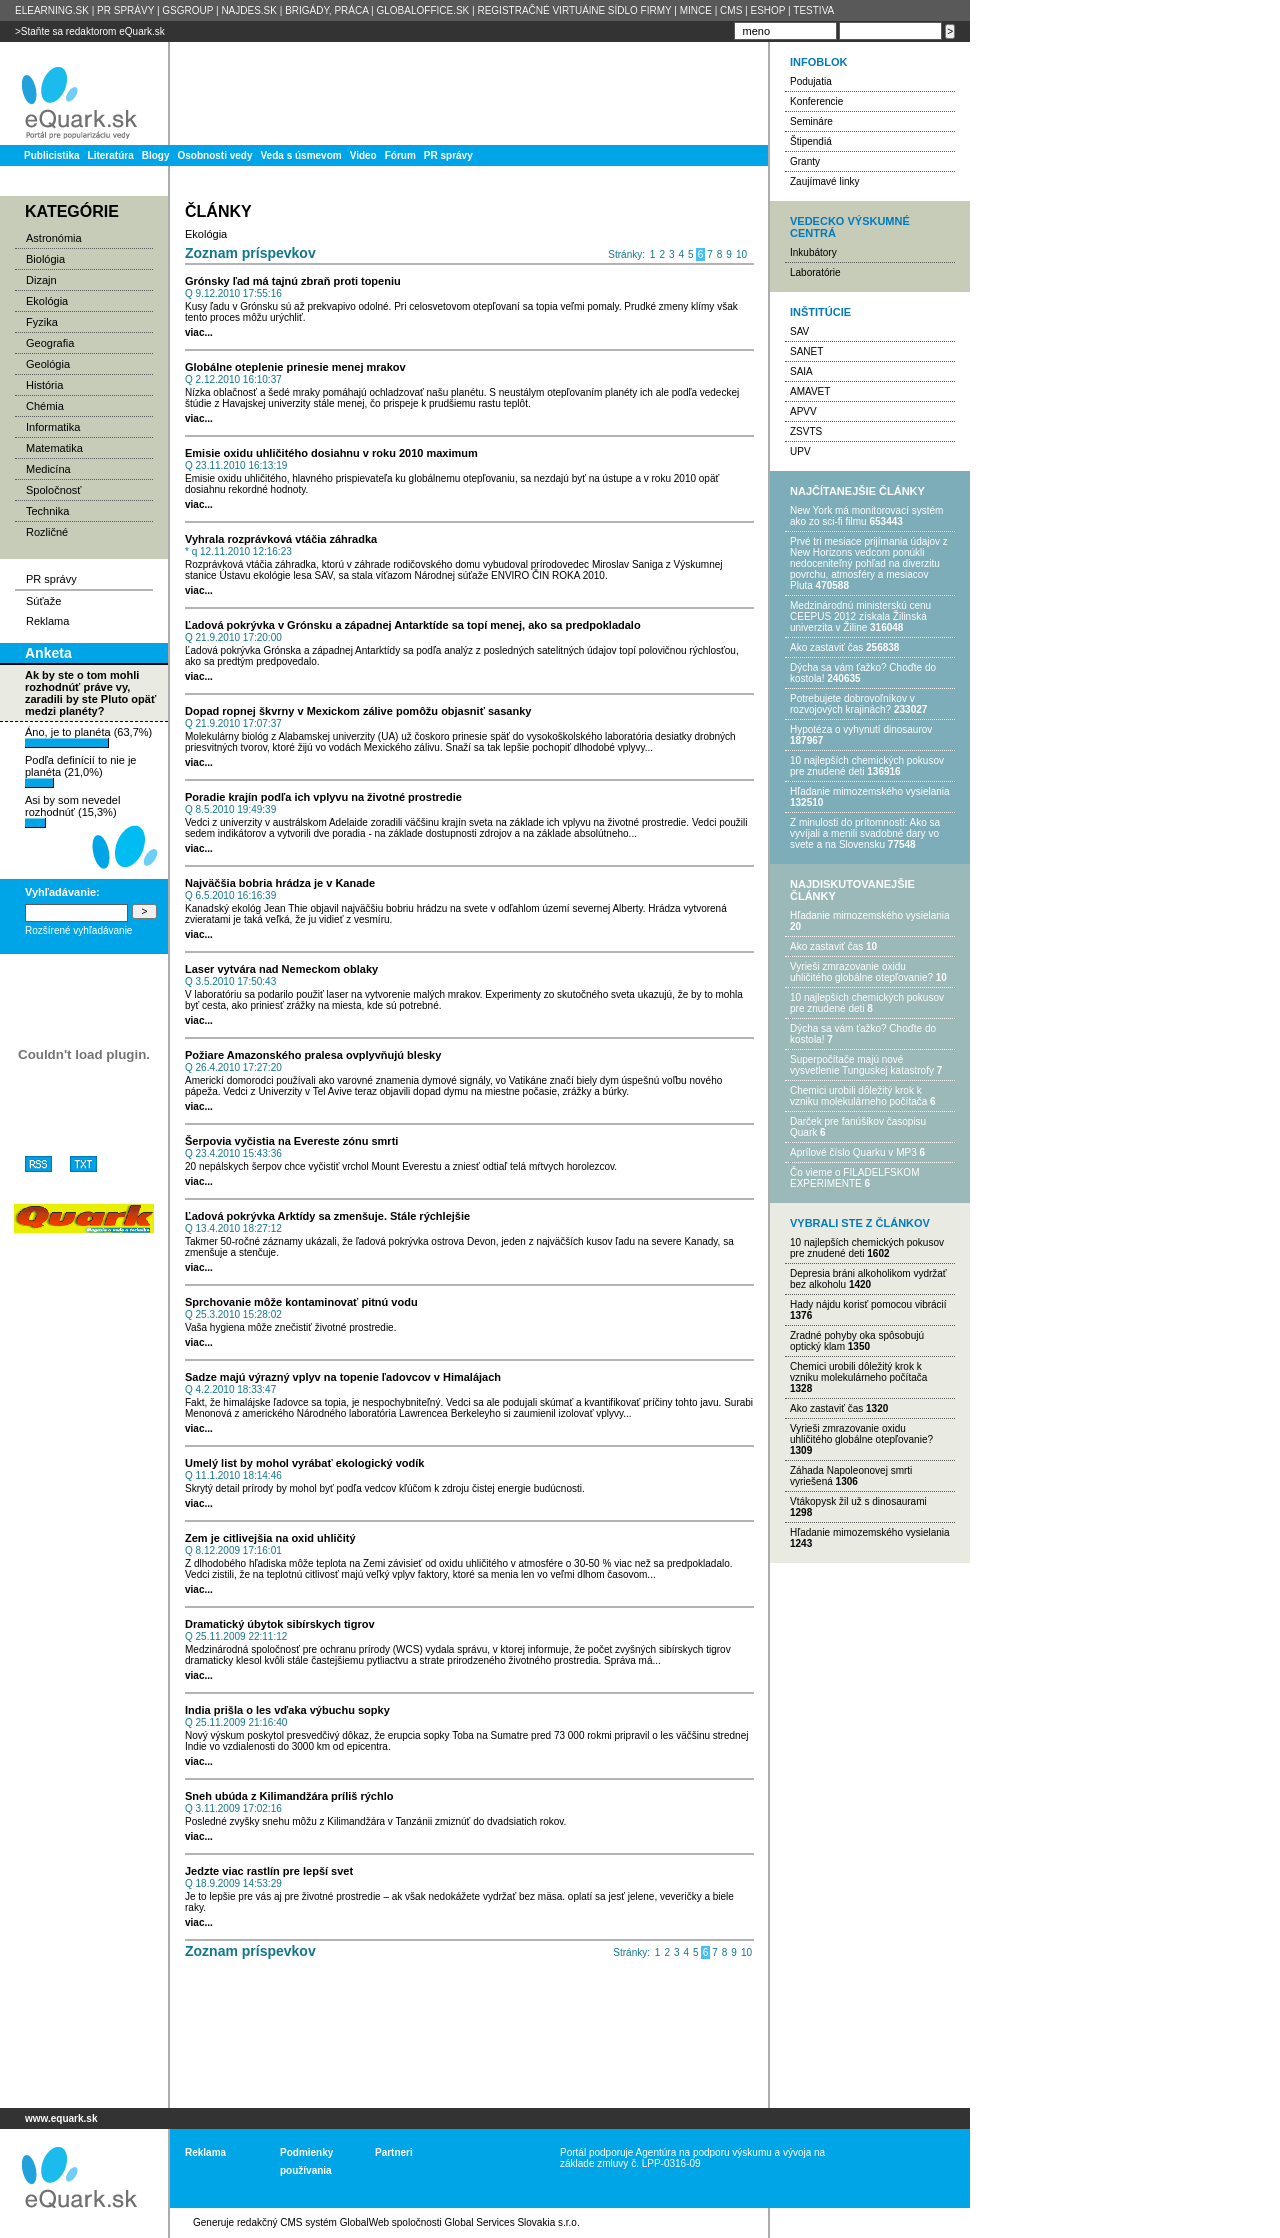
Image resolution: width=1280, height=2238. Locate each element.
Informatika (53, 427)
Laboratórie (815, 272)
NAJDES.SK (249, 10)
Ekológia (47, 301)
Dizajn (41, 280)
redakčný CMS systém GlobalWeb (313, 2222)
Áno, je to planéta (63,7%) (88, 737)
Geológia (48, 364)
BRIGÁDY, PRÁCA (326, 10)
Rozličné (47, 532)
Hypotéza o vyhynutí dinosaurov (861, 729)
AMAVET (810, 391)
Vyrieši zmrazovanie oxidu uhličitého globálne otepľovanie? (861, 972)
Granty (805, 161)
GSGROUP (187, 10)
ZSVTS (806, 431)
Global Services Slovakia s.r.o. (512, 2222)
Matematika (54, 448)
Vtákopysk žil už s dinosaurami (858, 1501)
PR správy (448, 155)
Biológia (45, 259)
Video (363, 155)
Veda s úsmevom (301, 155)
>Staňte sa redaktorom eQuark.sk (90, 31)
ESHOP (767, 10)
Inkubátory (813, 252)
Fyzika (42, 322)
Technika (47, 511)
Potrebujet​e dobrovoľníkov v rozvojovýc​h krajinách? (852, 704)
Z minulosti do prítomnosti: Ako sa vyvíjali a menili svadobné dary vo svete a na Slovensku (865, 833)
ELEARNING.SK (52, 10)
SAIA (801, 371)
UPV (800, 451)
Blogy (156, 155)
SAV (799, 331)
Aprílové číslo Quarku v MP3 (853, 1152)
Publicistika (52, 155)
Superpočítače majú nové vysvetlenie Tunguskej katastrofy (862, 1065)
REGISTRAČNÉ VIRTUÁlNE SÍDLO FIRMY (574, 10)
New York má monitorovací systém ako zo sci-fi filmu (866, 516)
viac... (199, 332)
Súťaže (43, 601)
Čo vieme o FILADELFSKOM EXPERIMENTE (854, 1178)
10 (741, 254)
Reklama (47, 621)
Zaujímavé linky (824, 181)
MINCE (696, 10)
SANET (806, 351)
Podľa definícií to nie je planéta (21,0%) (80, 771)
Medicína (48, 469)
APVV (803, 411)
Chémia (45, 406)
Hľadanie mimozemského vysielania (870, 791)
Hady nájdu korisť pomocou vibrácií (868, 1304)
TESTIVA (813, 10)
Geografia (50, 343)
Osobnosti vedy (214, 155)
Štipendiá (811, 141)
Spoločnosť (54, 490)
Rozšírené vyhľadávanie (78, 930)
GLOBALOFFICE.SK (422, 10)
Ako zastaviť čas (826, 647)
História (44, 385)
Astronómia (54, 238)
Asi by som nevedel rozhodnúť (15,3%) (72, 811)
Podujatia (811, 81)
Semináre (811, 121)
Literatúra (111, 155)
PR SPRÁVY (125, 10)
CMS (731, 10)
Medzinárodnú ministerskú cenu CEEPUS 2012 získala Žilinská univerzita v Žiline (860, 616)
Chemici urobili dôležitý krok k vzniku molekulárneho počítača (858, 1096)
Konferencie (816, 101)
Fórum (400, 155)
